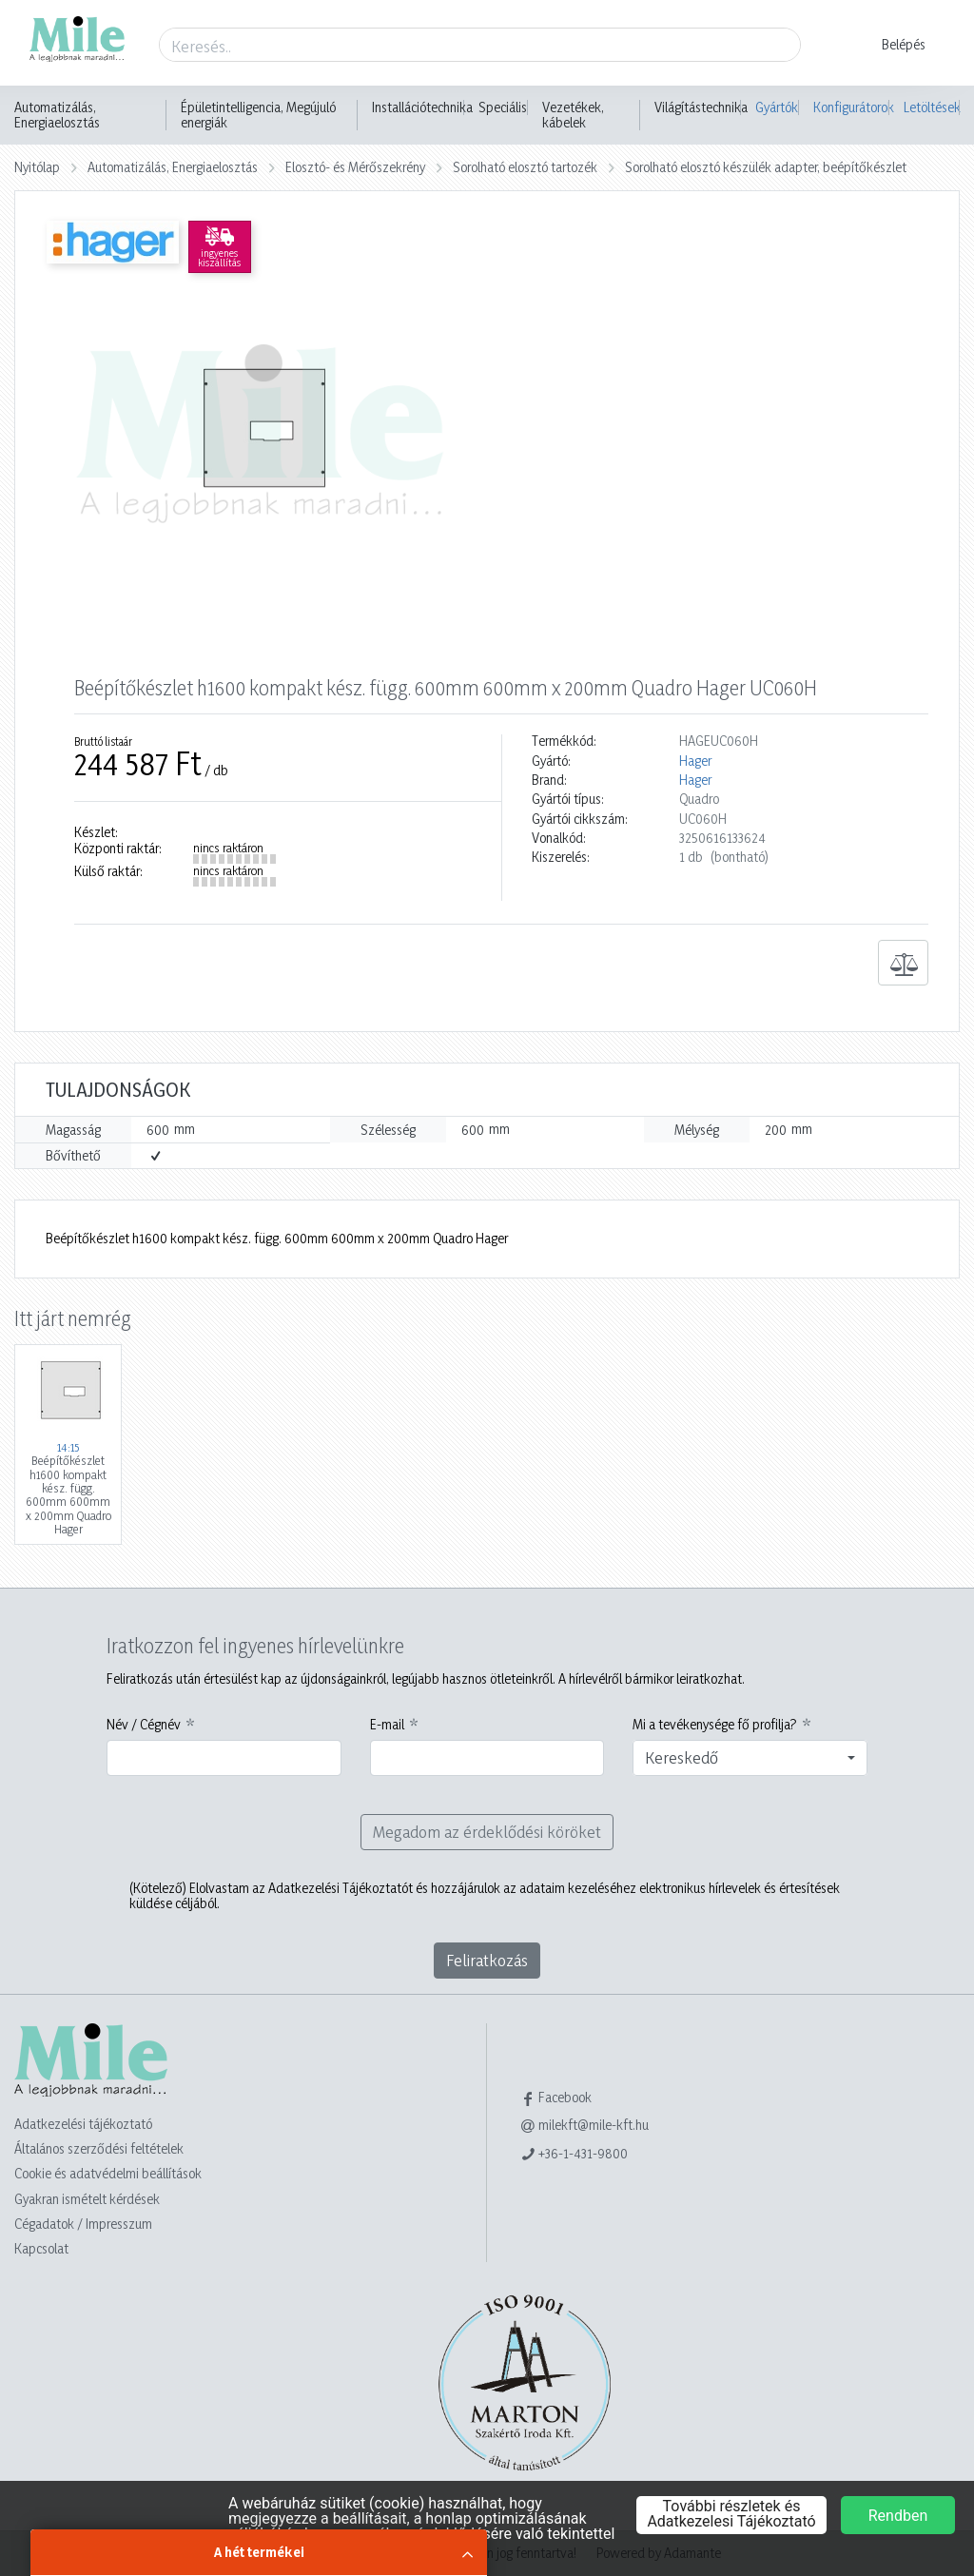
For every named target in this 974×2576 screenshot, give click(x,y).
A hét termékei (259, 2552)
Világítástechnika (701, 107)
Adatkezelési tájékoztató (83, 2124)
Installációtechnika (422, 107)
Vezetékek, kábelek (573, 115)
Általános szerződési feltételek (99, 2148)
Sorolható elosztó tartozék (525, 167)
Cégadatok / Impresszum (83, 2223)
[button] (892, 45)
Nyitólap (37, 167)
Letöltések (932, 107)
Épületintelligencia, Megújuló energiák (258, 115)
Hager (695, 761)
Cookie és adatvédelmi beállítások (108, 2173)
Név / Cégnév (144, 1724)
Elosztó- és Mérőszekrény (355, 167)
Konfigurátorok (851, 107)
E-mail (387, 1724)
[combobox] (750, 1758)
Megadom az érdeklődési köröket (487, 1832)
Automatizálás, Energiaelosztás (57, 115)
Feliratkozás (487, 1960)
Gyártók (776, 107)
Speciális (502, 107)
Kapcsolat (41, 2248)
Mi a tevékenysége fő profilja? (715, 1724)
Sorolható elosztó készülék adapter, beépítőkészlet (765, 167)
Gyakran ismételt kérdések (87, 2199)
